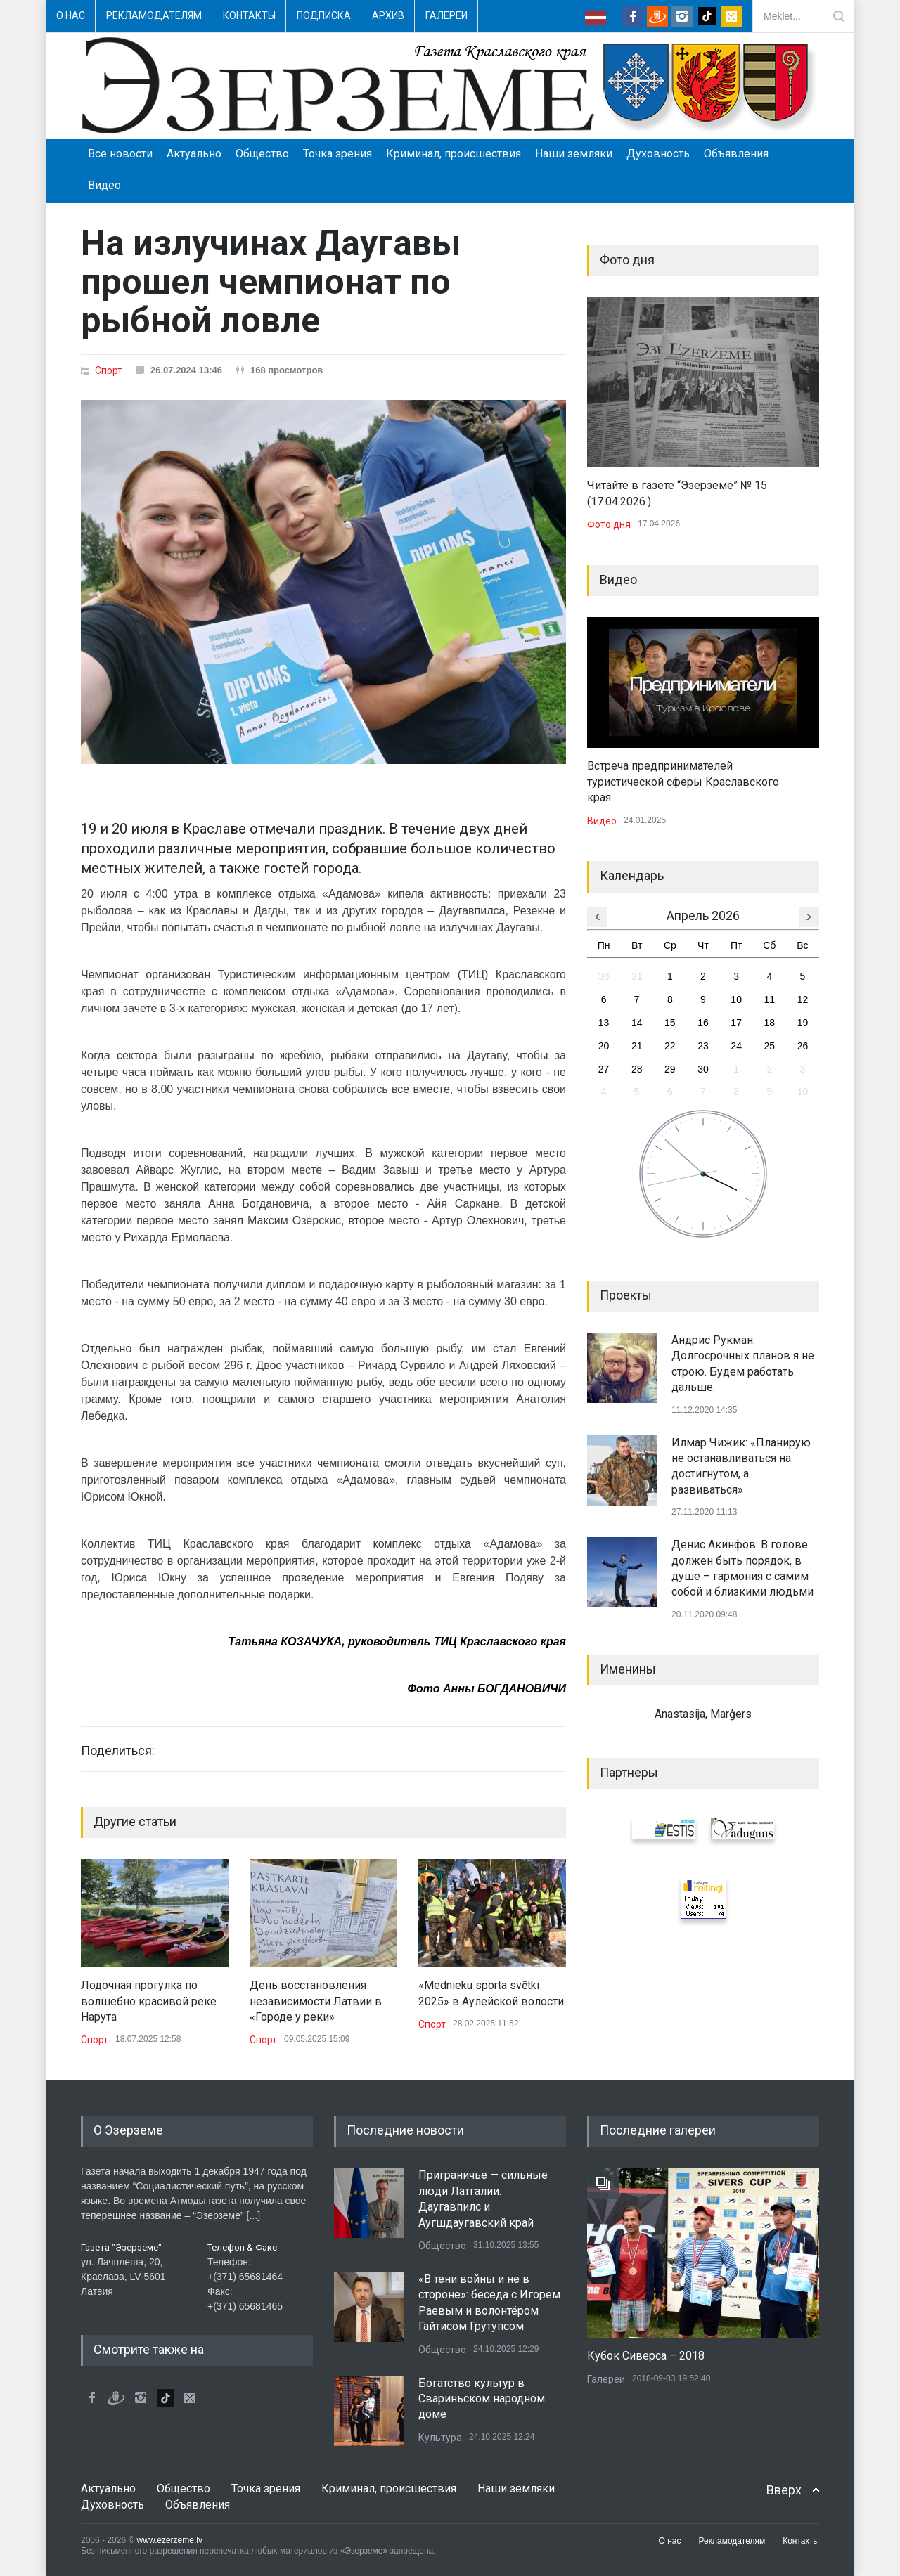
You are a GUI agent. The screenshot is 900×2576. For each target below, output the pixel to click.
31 (637, 976)
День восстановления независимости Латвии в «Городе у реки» (316, 2001)
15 (670, 1022)
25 (769, 1045)
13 (604, 1022)
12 (803, 999)
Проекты (626, 1295)
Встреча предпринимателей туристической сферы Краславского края (683, 781)
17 (736, 1022)
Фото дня (609, 524)
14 (637, 1022)
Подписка (324, 15)
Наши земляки (573, 153)
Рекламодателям (154, 15)
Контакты (249, 15)
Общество (262, 153)
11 (769, 999)
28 (637, 1069)
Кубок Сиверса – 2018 (646, 2355)
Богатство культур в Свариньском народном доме (481, 2398)
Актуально (194, 153)
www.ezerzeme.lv (169, 2540)
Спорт (108, 370)
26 (803, 1045)
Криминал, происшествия (453, 153)
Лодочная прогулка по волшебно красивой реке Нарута (149, 2001)
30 (604, 976)
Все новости (120, 153)
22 (670, 1045)
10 (736, 999)
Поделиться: (118, 1751)
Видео (104, 185)
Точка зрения (337, 153)
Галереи (446, 15)
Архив (388, 15)
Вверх (784, 2490)
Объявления (736, 153)
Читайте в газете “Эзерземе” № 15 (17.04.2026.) (677, 493)
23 (703, 1045)
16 (703, 1022)
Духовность (658, 153)
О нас (70, 15)
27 (604, 1069)
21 (637, 1045)
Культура (440, 2437)
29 (670, 1069)
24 (736, 1045)
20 (604, 1045)
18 (769, 1022)
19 (803, 1022)
